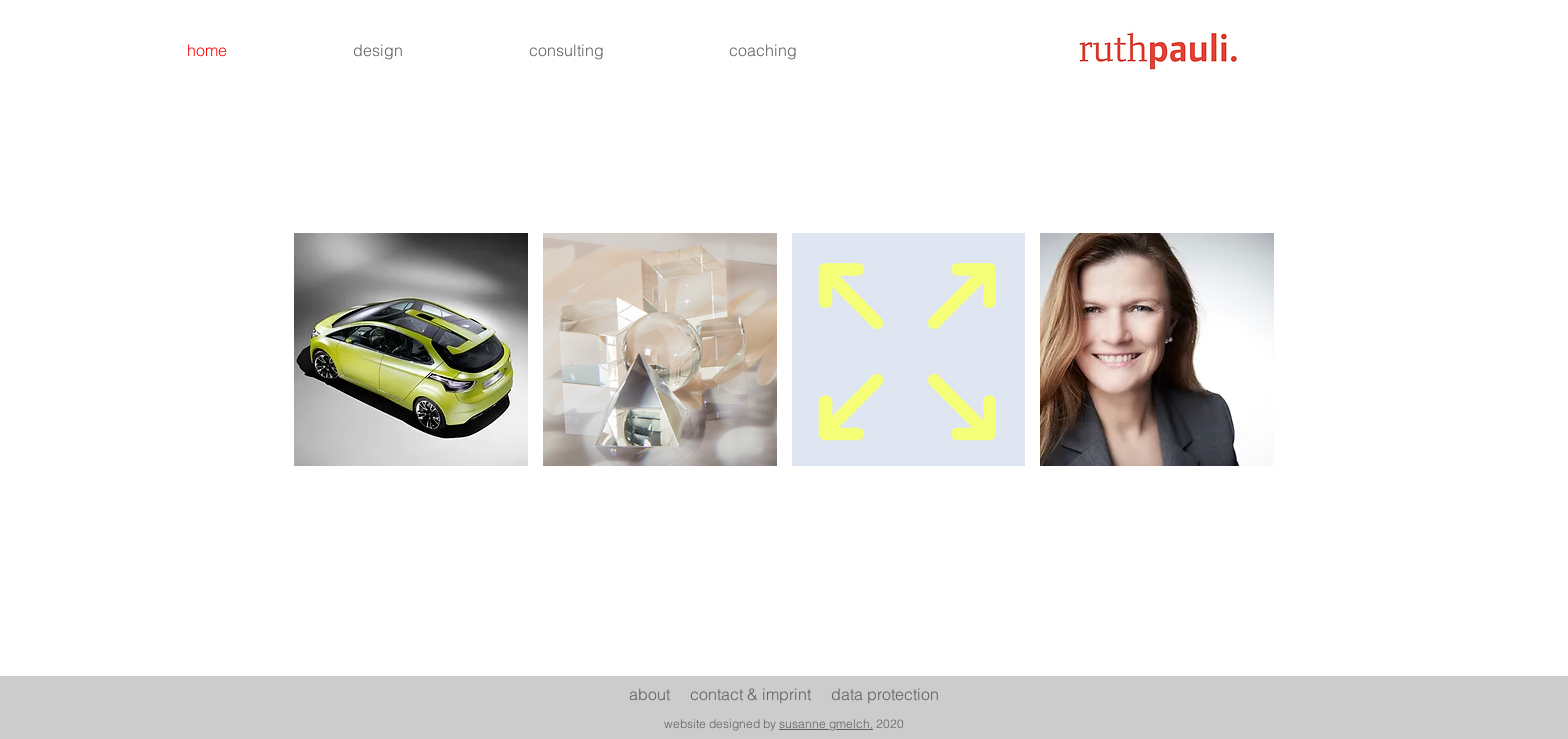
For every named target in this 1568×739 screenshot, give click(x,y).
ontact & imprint (765, 694)
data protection (885, 694)
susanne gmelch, (826, 723)
